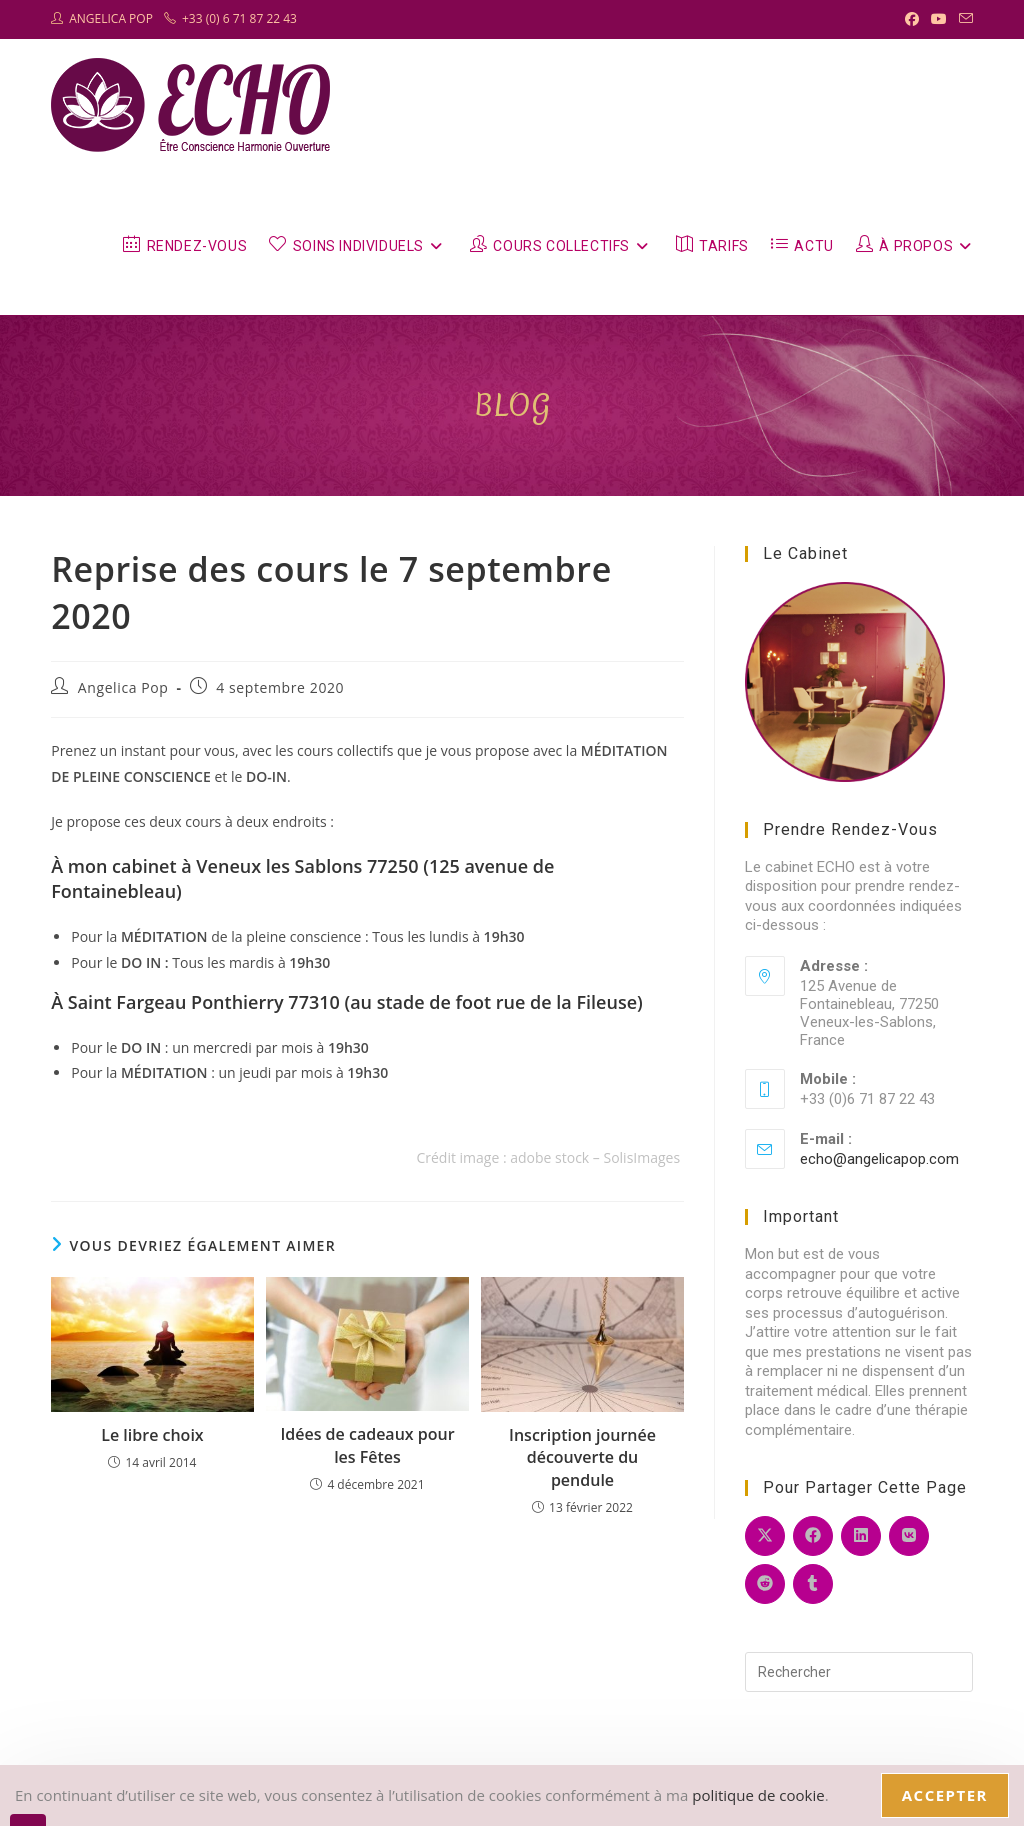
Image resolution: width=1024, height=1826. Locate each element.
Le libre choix (152, 1435)
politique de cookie (758, 1795)
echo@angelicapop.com (879, 1159)
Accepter (945, 1795)
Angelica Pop (123, 687)
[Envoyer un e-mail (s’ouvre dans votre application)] (963, 19)
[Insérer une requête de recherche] (859, 1672)
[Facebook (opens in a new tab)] (912, 19)
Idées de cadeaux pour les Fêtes (367, 1445)
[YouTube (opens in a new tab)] (939, 19)
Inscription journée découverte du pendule (582, 1457)
